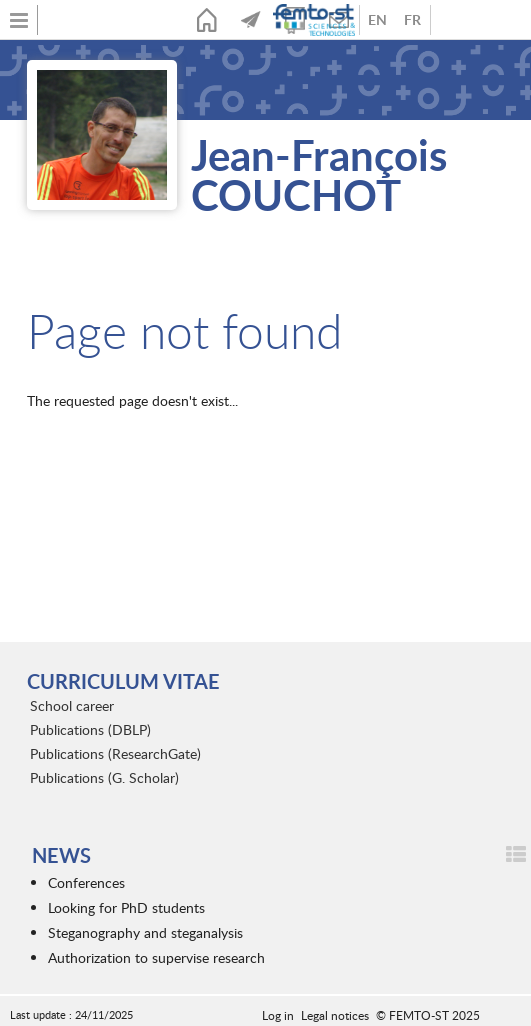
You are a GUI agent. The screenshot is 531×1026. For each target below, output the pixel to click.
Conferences (86, 882)
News (251, 20)
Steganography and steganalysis (145, 932)
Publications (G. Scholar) (104, 777)
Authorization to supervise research (156, 957)
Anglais (377, 20)
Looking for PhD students (126, 907)
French (412, 20)
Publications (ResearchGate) (115, 753)
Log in (278, 1015)
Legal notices (335, 1015)
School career (72, 705)
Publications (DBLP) (90, 729)
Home (207, 20)
